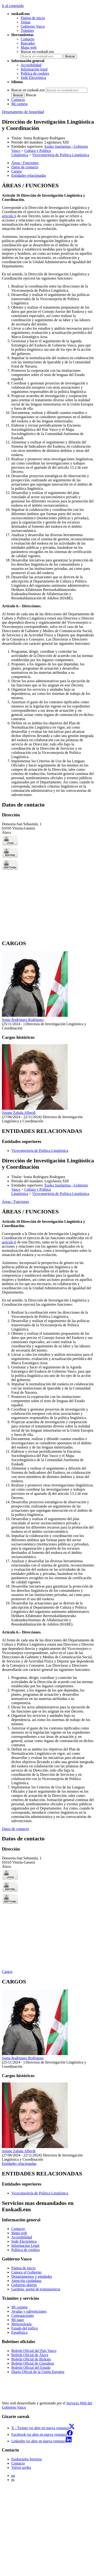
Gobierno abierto (24, 2285)
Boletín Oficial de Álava (29, 2355)
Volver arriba (21, 2467)
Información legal (34, 69)
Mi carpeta (19, 104)
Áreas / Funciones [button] (25, 163)
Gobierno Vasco (33, 26)
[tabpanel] (48, 489)
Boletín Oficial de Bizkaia (31, 2359)
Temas (26, 22)
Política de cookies (35, 73)
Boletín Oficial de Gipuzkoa (32, 2363)
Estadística (19, 2332)
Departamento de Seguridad (23, 112)
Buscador (28, 43)
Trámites (27, 31)
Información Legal (25, 2246)
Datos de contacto (15, 1829)
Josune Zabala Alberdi (19, 1113)
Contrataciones (22, 2316)
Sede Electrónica (33, 78)
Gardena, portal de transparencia (35, 2289)
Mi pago (17, 2320)
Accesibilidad (31, 65)
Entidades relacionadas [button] (28, 175)
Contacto (27, 39)
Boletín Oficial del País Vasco (33, 2351)
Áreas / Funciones (15, 1202)
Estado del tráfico (24, 2328)
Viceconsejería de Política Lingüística (60, 155)
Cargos (7, 1972)
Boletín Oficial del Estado (31, 2368)
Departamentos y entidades (31, 2276)
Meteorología (21, 2324)
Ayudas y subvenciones (29, 2311)
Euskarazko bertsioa (26, 2459)
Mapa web (28, 47)
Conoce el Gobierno (26, 2272)
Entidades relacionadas (19, 2164)
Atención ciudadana (26, 2281)
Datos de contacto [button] (24, 167)
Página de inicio (33, 18)
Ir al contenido (13, 6)
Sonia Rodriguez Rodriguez (23, 1020)
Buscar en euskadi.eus (37, 52)
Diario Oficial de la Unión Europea (37, 2372)
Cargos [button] (16, 171)
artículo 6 (9, 216)
